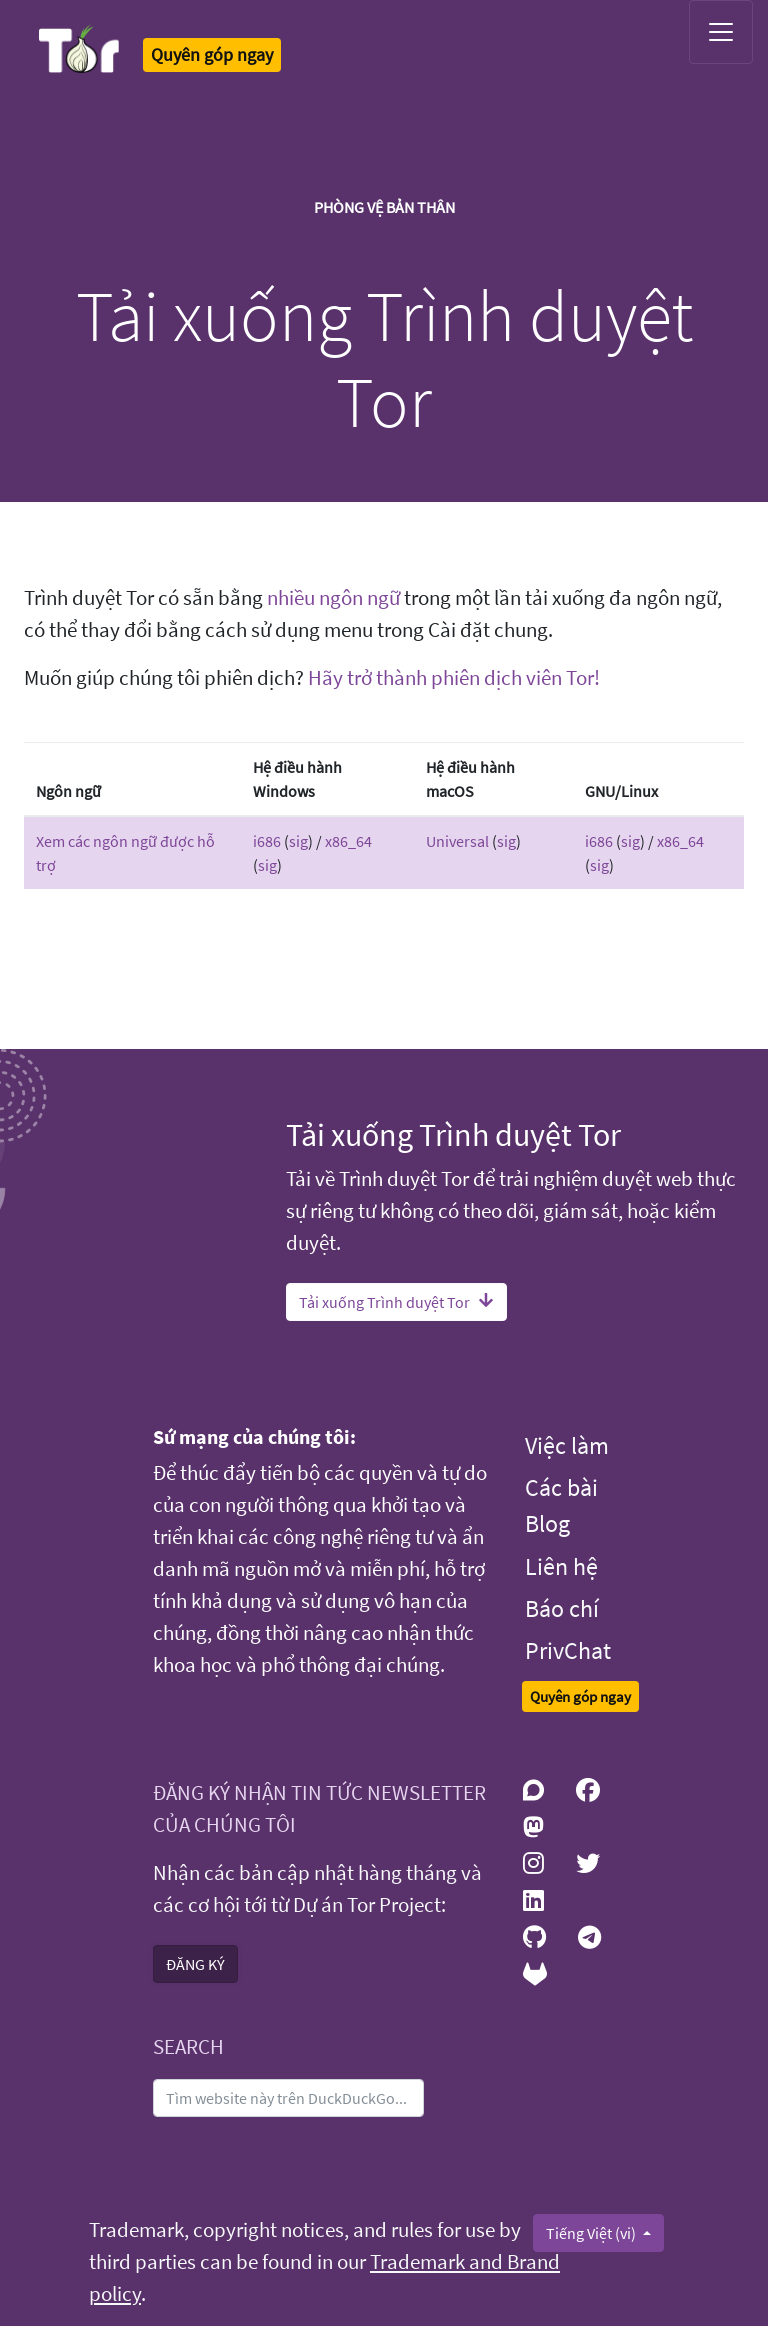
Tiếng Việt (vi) (592, 2233)
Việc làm (567, 1445)
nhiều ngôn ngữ (333, 598)
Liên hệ (561, 1566)
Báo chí (562, 1608)
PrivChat (568, 1650)
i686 (267, 841)
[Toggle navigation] (721, 32)
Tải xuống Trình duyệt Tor (396, 1302)
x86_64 (348, 841)
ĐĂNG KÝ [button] (195, 1964)
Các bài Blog (561, 1505)
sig (298, 841)
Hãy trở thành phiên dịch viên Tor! (454, 678)
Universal (457, 841)
